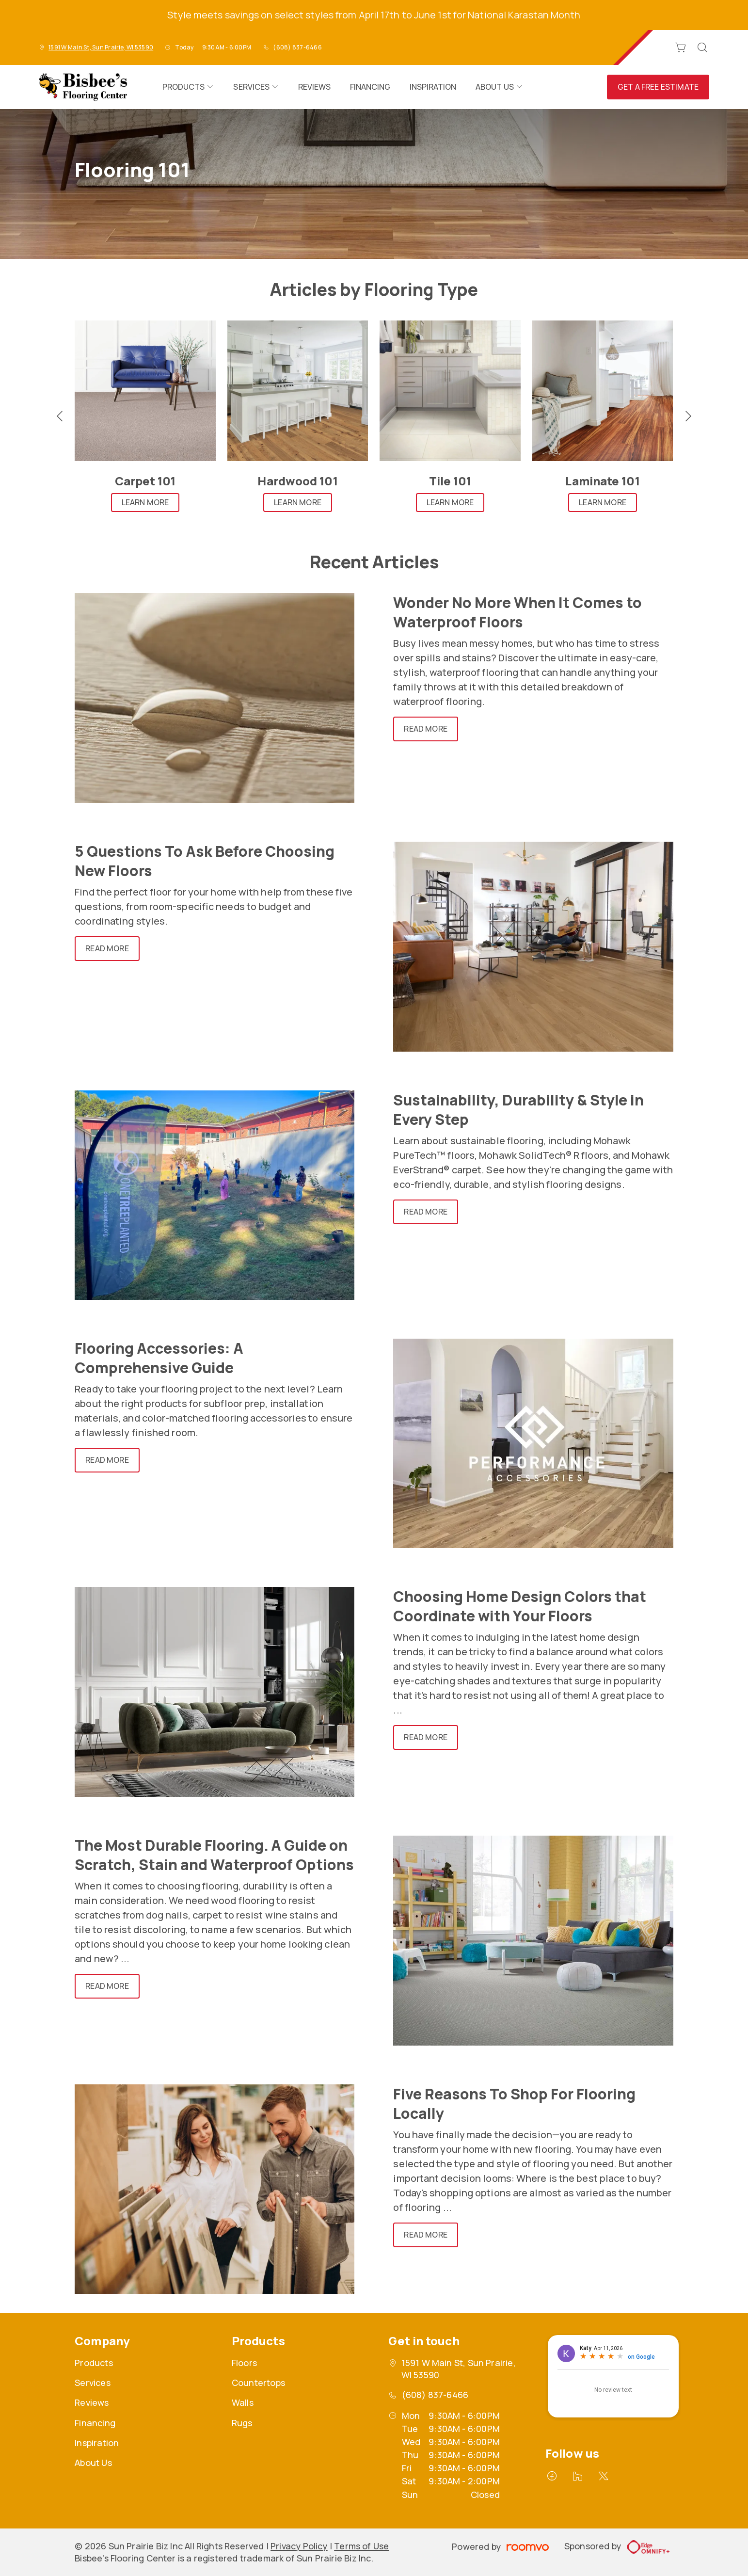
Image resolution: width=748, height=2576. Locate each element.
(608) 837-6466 (297, 47)
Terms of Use (361, 2546)
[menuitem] (188, 87)
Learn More (145, 502)
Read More (425, 728)
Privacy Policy (299, 2546)
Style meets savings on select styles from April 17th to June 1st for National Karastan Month (373, 14)
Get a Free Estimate (658, 86)
